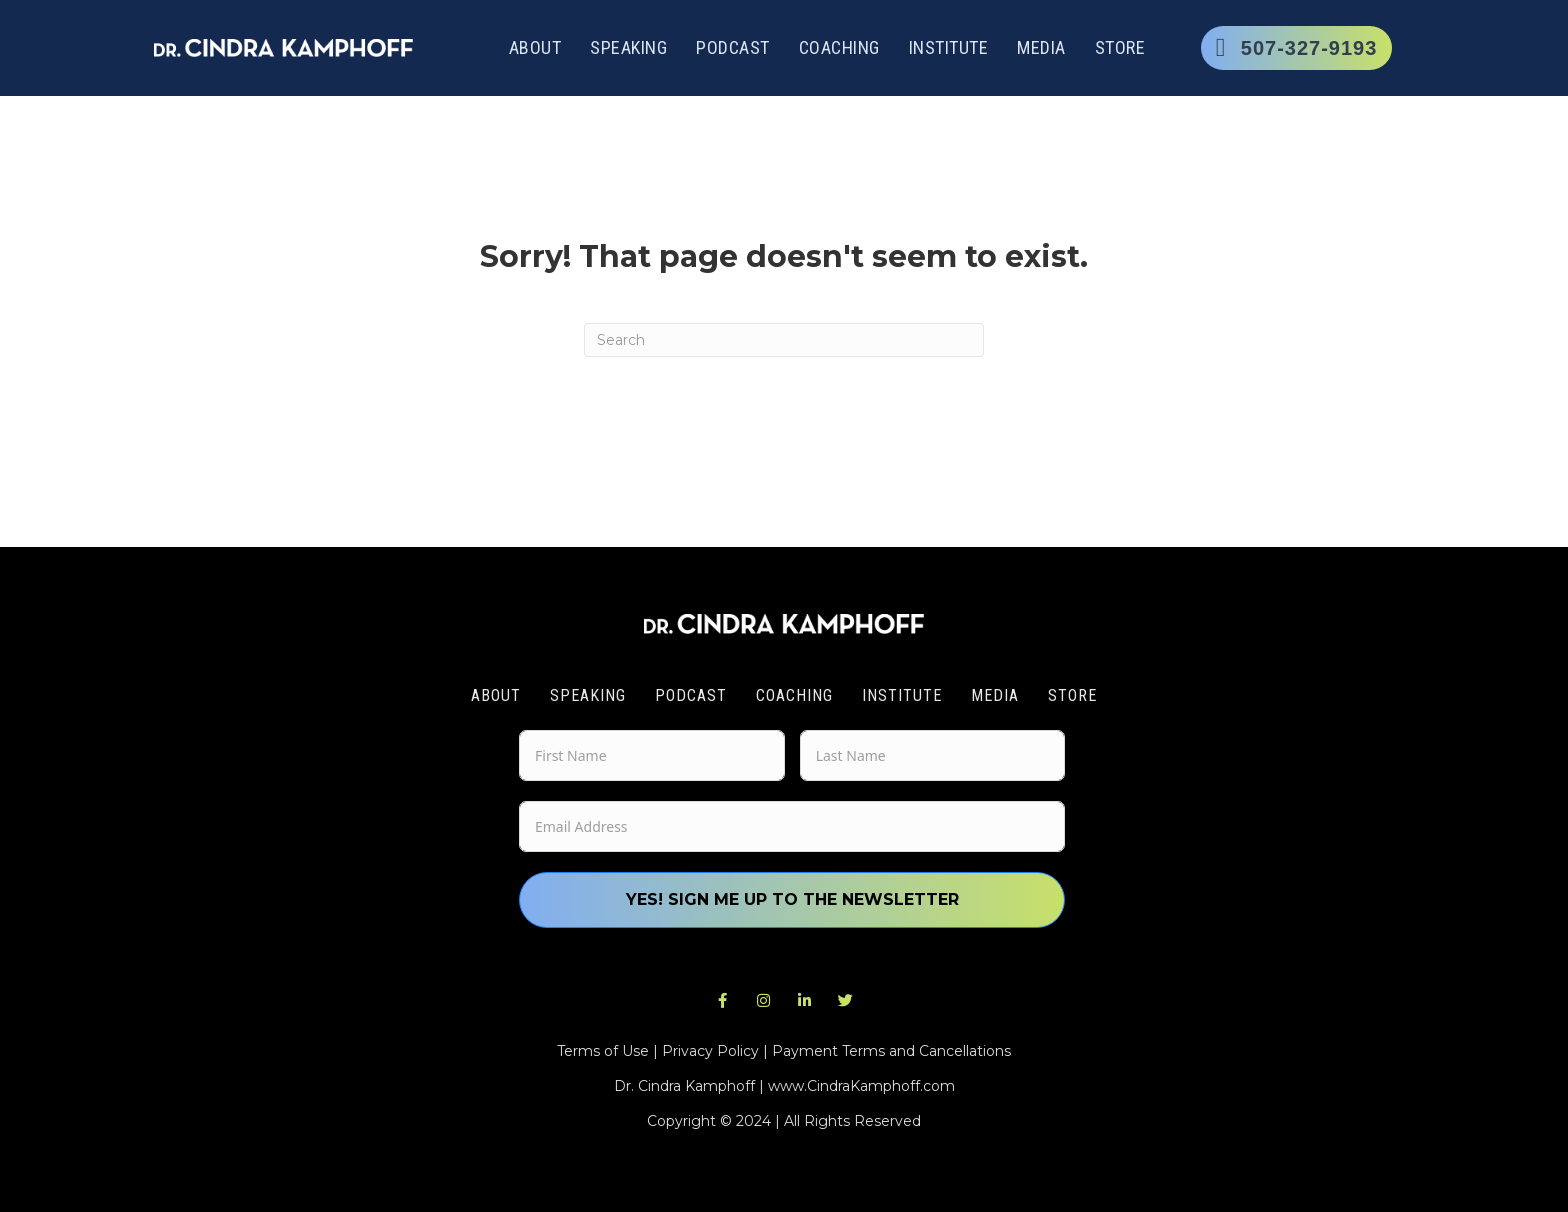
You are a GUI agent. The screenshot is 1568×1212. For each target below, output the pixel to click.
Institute (949, 47)
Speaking (628, 47)
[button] (723, 1001)
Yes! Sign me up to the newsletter (792, 899)
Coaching (839, 47)
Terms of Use (603, 1051)
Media (1041, 47)
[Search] (784, 340)
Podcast (733, 47)
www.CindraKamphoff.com (861, 1086)
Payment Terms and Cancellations (891, 1051)
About (535, 47)
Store (1120, 47)
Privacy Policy (710, 1051)
